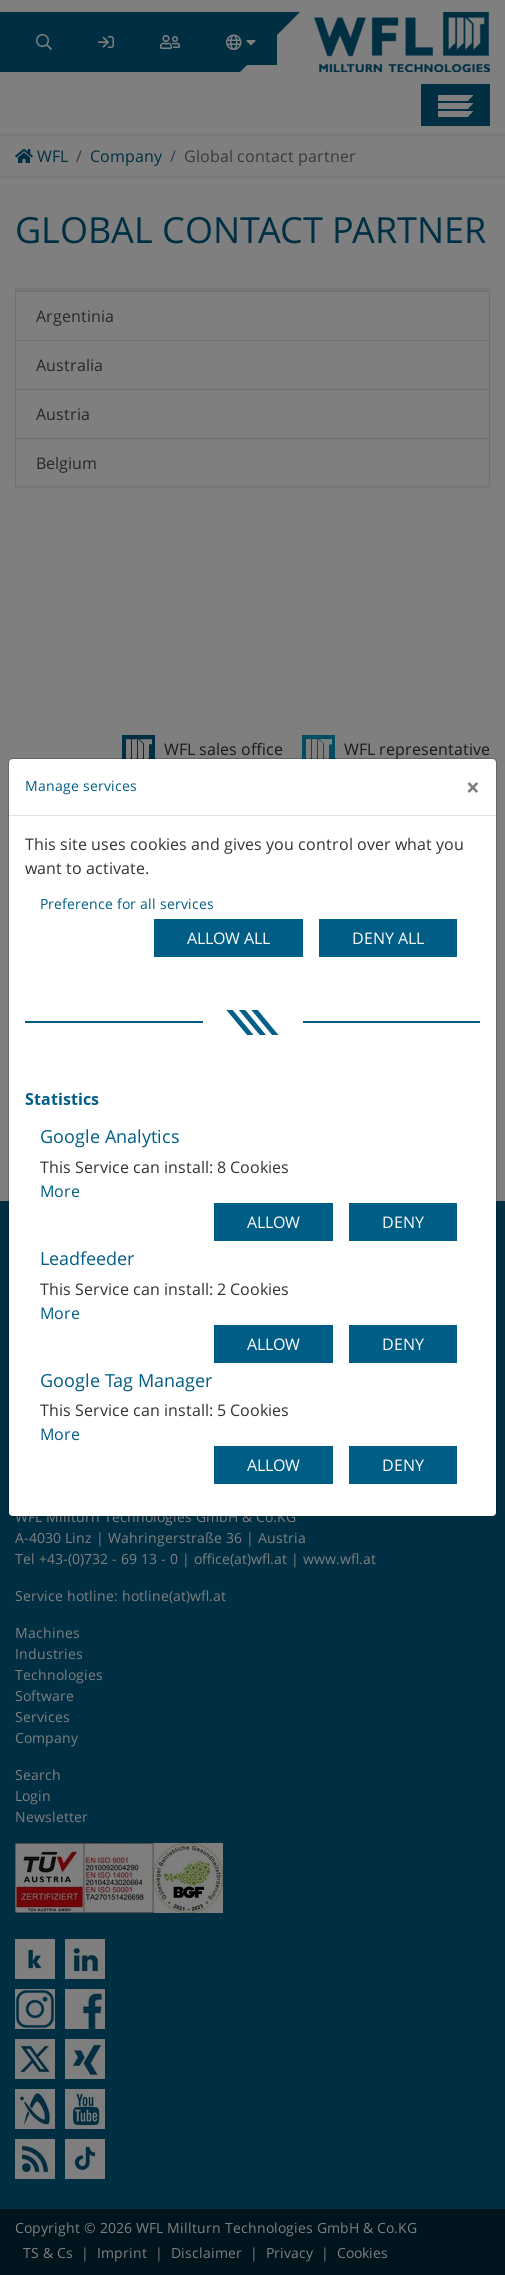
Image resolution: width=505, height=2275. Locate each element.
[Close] (473, 787)
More (60, 1191)
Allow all (228, 938)
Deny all (388, 938)
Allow (273, 1222)
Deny (403, 1222)
